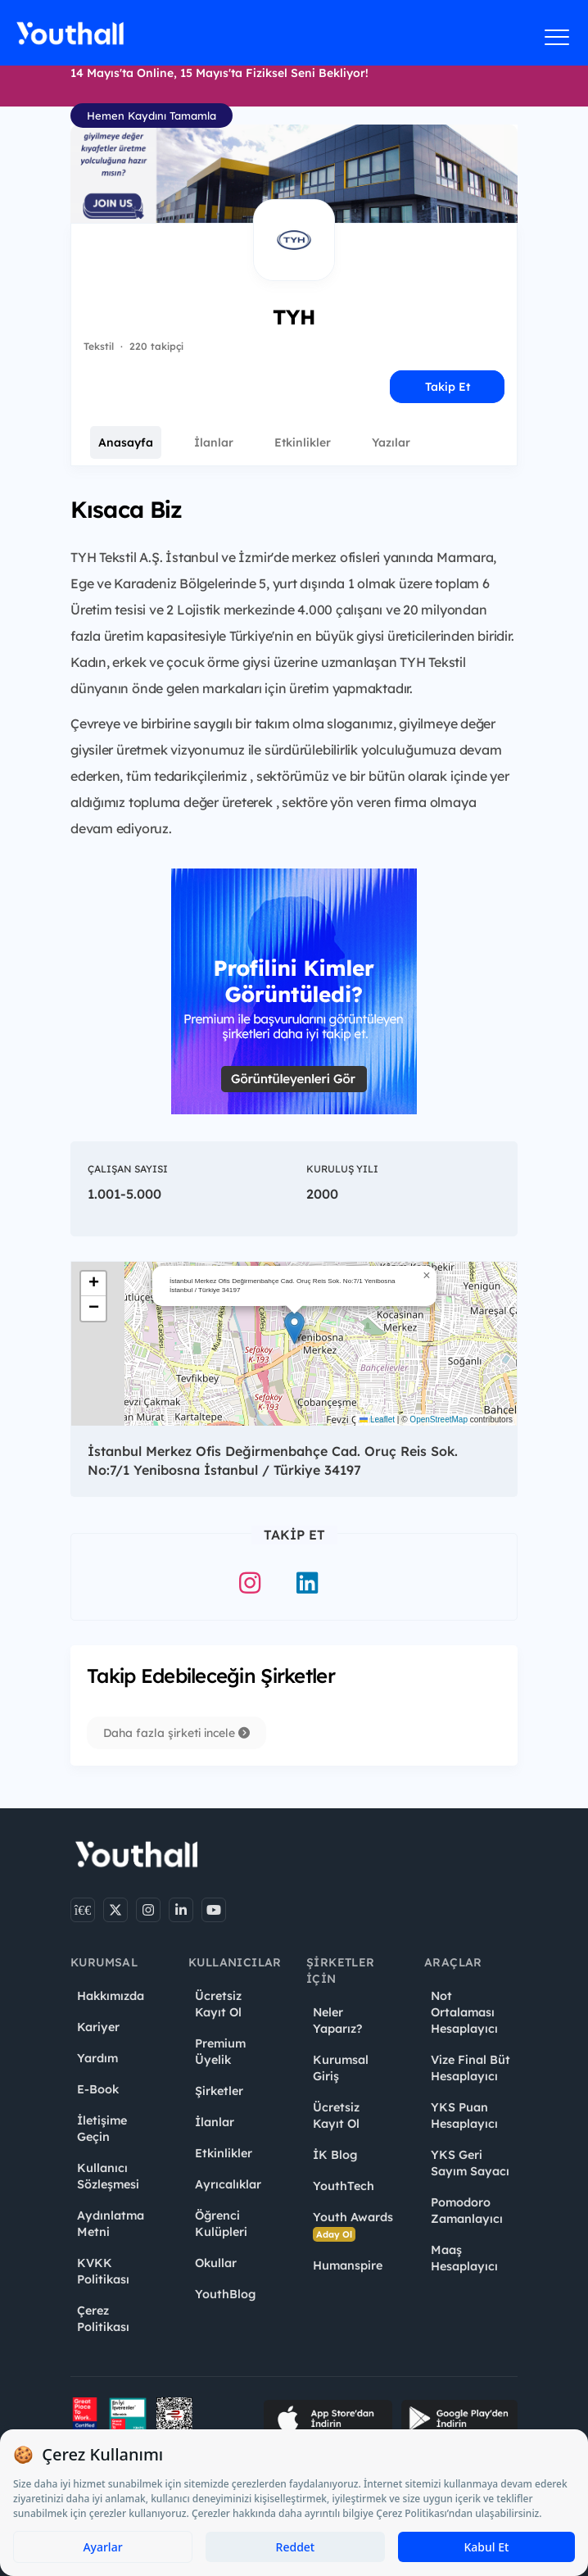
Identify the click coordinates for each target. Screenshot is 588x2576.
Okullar (216, 2263)
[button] (294, 1328)
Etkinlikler (302, 442)
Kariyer (98, 2027)
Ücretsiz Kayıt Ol (218, 2004)
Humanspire (347, 2265)
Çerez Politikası (103, 2318)
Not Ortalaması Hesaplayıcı (464, 2012)
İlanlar (213, 442)
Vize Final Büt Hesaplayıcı (470, 2068)
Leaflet (377, 1419)
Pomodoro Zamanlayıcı (467, 2210)
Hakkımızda (110, 1996)
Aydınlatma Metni (110, 2223)
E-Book (98, 2089)
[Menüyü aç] (557, 36)
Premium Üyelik (220, 2051)
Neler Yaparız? (337, 2020)
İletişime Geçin (102, 2128)
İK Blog (335, 2154)
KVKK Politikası (103, 2271)
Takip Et (447, 386)
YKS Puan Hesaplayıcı (464, 2115)
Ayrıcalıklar (228, 2184)
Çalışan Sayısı (128, 1169)
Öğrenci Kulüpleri (221, 2223)
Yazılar (391, 442)
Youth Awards (353, 2226)
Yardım (97, 2058)
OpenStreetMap (438, 1419)
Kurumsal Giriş (341, 2068)
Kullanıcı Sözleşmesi (108, 2176)
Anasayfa (125, 442)
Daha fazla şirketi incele (176, 1733)
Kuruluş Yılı (342, 1169)
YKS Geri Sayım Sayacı (470, 2163)
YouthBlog (225, 2294)
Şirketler (219, 2091)
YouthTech (343, 2186)
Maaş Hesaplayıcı (464, 2258)
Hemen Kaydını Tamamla (151, 115)
